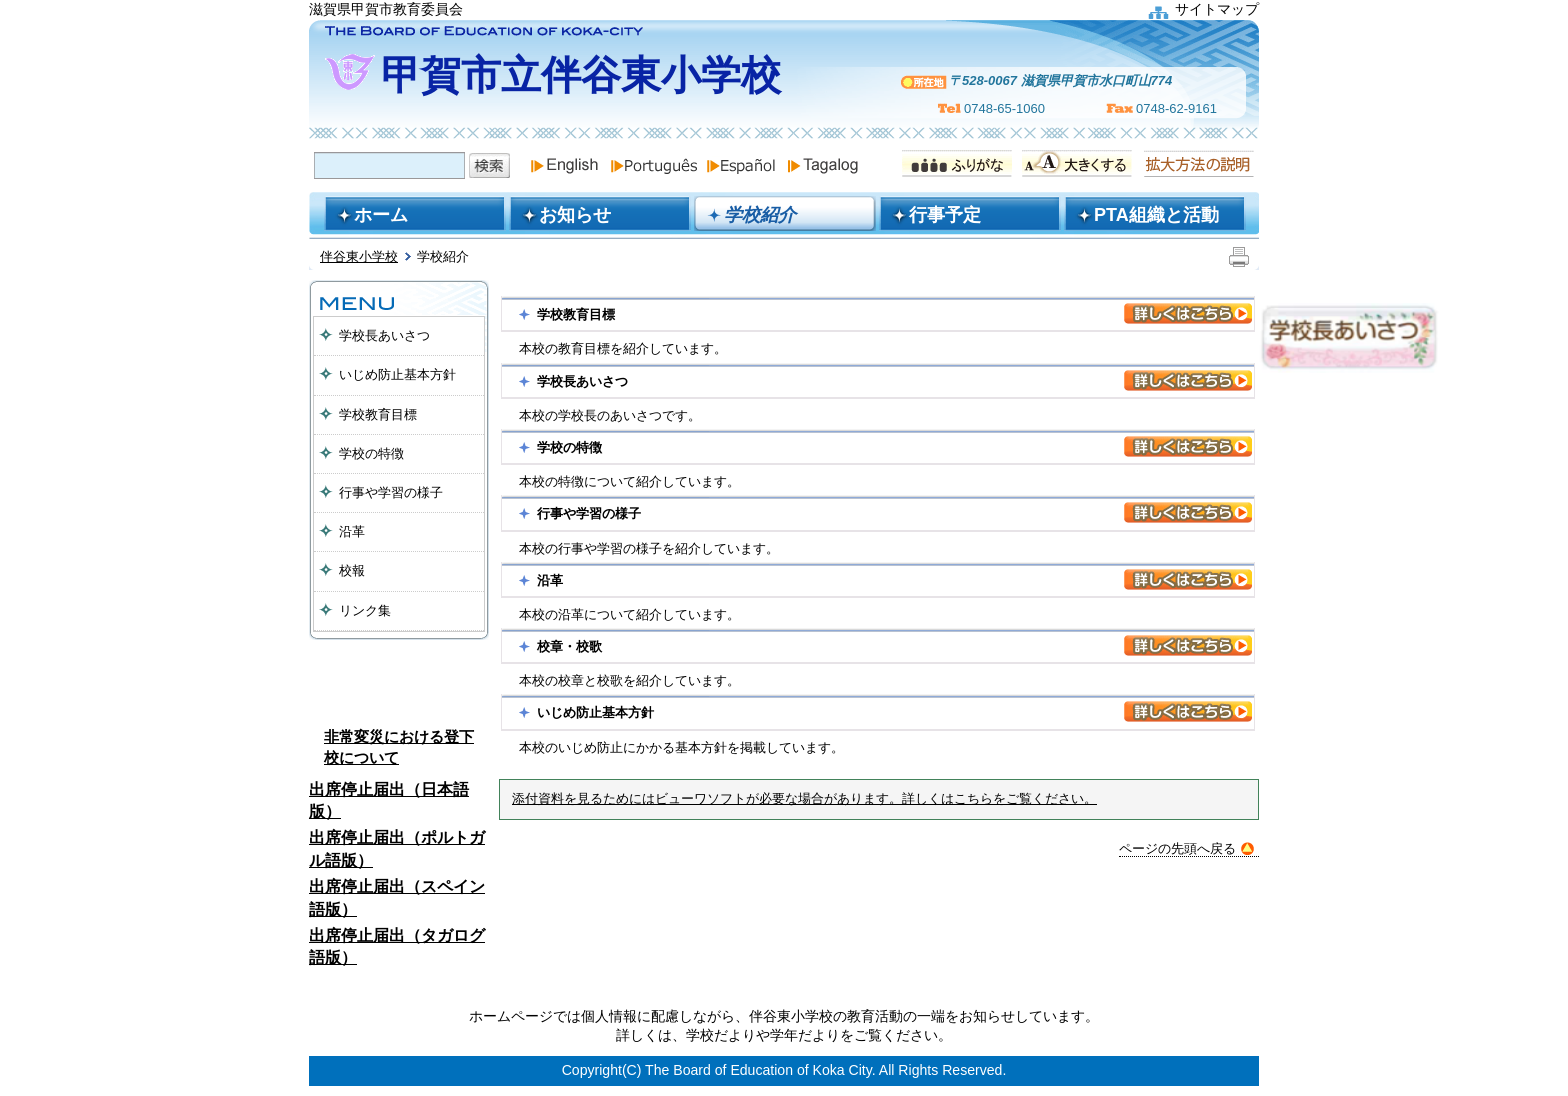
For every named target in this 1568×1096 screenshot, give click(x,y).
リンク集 (365, 610)
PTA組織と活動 (1156, 215)
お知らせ (575, 215)
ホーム (381, 215)
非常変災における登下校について (399, 747)
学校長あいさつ (384, 335)
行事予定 (945, 215)
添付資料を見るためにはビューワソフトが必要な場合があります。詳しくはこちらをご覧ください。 (804, 799)
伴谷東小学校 (359, 256)
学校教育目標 (378, 414)
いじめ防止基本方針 (397, 374)
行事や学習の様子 (391, 492)
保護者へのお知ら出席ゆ (399, 680)
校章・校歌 (569, 646)
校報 (352, 570)
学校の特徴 (371, 453)
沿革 (352, 531)
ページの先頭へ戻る (1186, 848)
